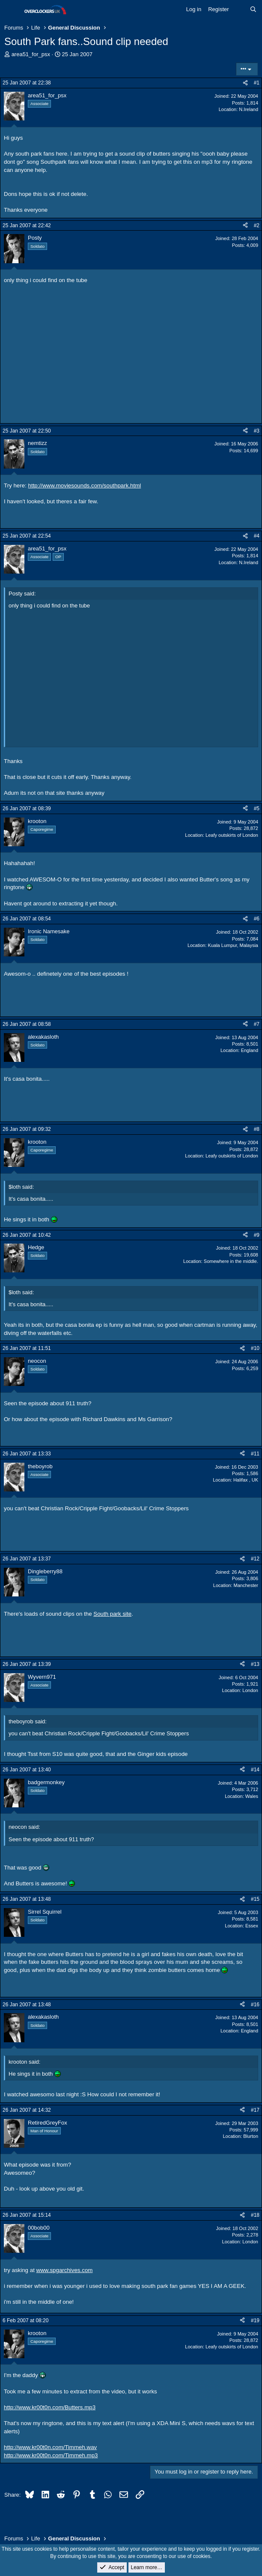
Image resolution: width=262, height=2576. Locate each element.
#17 (255, 2110)
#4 (256, 536)
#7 (256, 1024)
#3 (256, 431)
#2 (256, 225)
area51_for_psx (31, 54)
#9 (256, 1235)
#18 (255, 2215)
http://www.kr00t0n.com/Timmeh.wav (50, 2447)
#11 (255, 1454)
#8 (256, 1129)
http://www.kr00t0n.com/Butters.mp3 (49, 2407)
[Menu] (12, 9)
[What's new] (239, 9)
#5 (256, 809)
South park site (112, 1614)
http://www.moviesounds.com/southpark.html (84, 485)
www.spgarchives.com (64, 2270)
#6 (256, 919)
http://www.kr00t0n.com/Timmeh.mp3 (51, 2455)
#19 (255, 2320)
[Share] (245, 83)
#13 (255, 1664)
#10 (255, 1348)
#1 (256, 83)
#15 (255, 1899)
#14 (255, 1770)
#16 (255, 2005)
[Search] (253, 9)
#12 (255, 1559)
